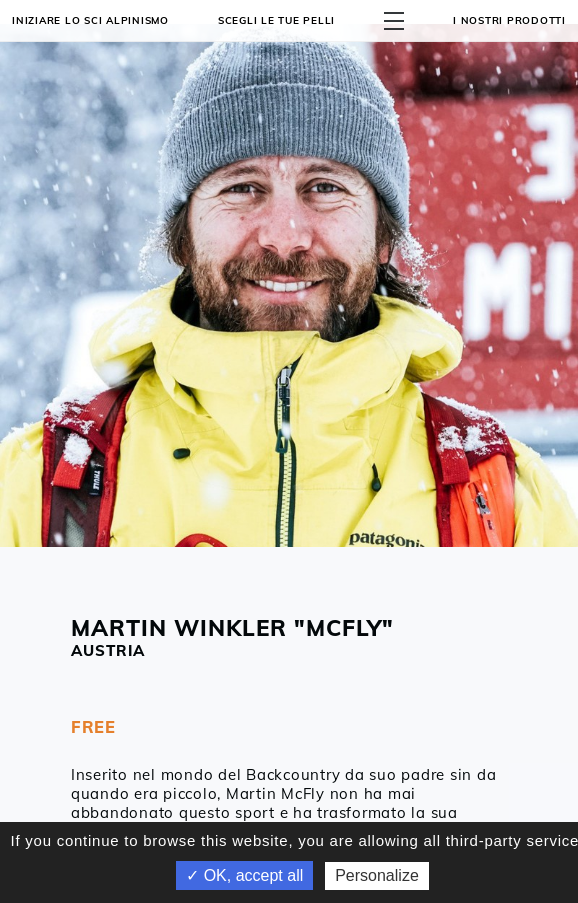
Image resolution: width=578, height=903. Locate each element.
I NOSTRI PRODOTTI (509, 20)
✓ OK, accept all (244, 875)
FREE (93, 726)
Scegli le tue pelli (276, 20)
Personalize (377, 875)
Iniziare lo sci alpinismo (90, 20)
